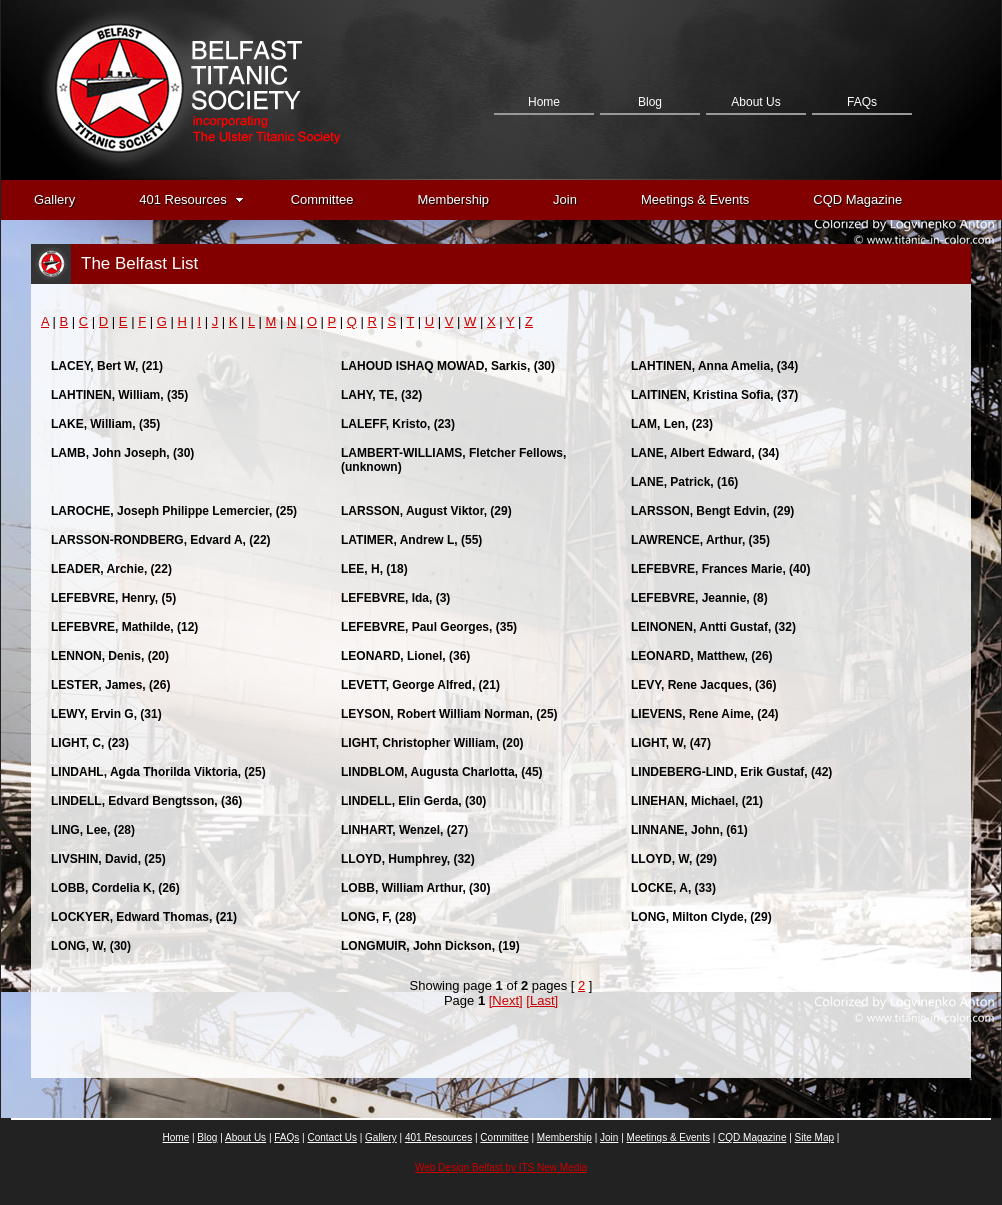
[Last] (542, 1000)
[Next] (506, 1000)
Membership (454, 199)
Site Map (814, 1137)
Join (565, 199)
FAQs (862, 102)
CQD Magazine (857, 199)
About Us (755, 102)
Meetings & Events (695, 199)
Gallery (54, 199)
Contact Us (543, 202)
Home (544, 102)
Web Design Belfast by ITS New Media (501, 1167)
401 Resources (191, 199)
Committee (322, 199)
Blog (650, 102)
